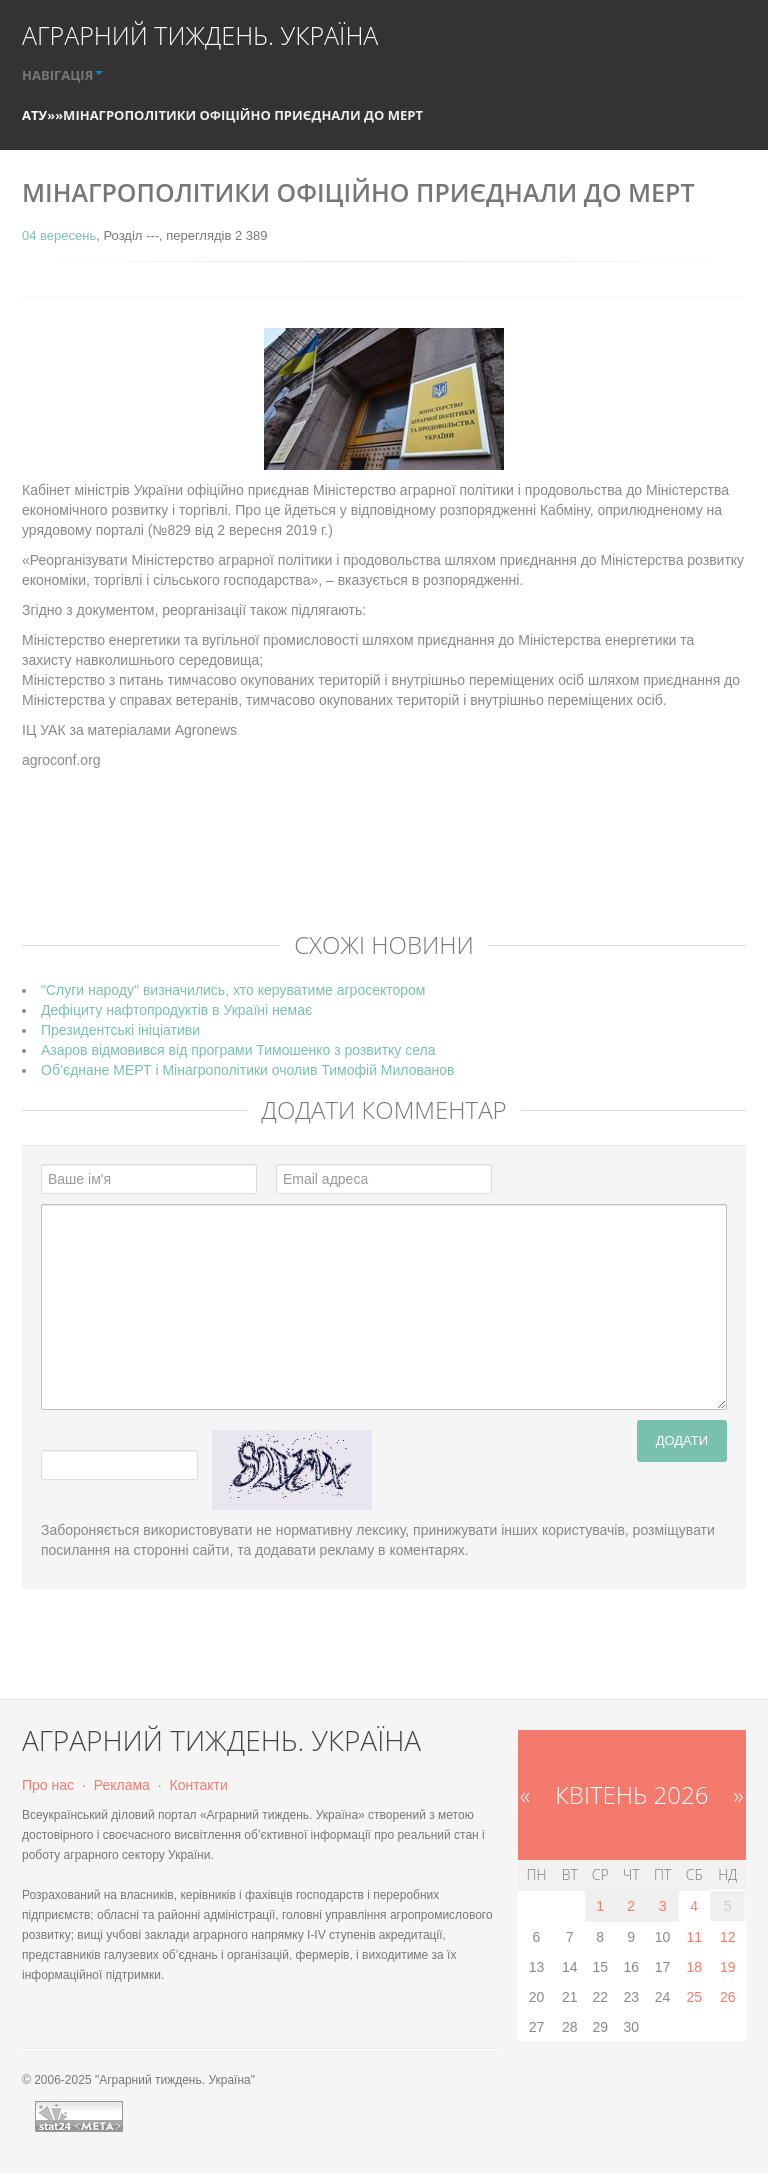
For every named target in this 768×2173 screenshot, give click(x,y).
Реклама (122, 1785)
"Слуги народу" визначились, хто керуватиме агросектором (233, 990)
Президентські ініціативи (120, 1030)
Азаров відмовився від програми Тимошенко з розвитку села (238, 1050)
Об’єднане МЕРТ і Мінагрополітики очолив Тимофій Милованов (247, 1070)
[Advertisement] (386, 865)
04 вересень (59, 235)
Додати (682, 1440)
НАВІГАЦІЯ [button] (62, 75)
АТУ (34, 115)
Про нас (48, 1785)
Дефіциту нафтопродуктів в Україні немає (176, 1010)
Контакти (199, 1785)
